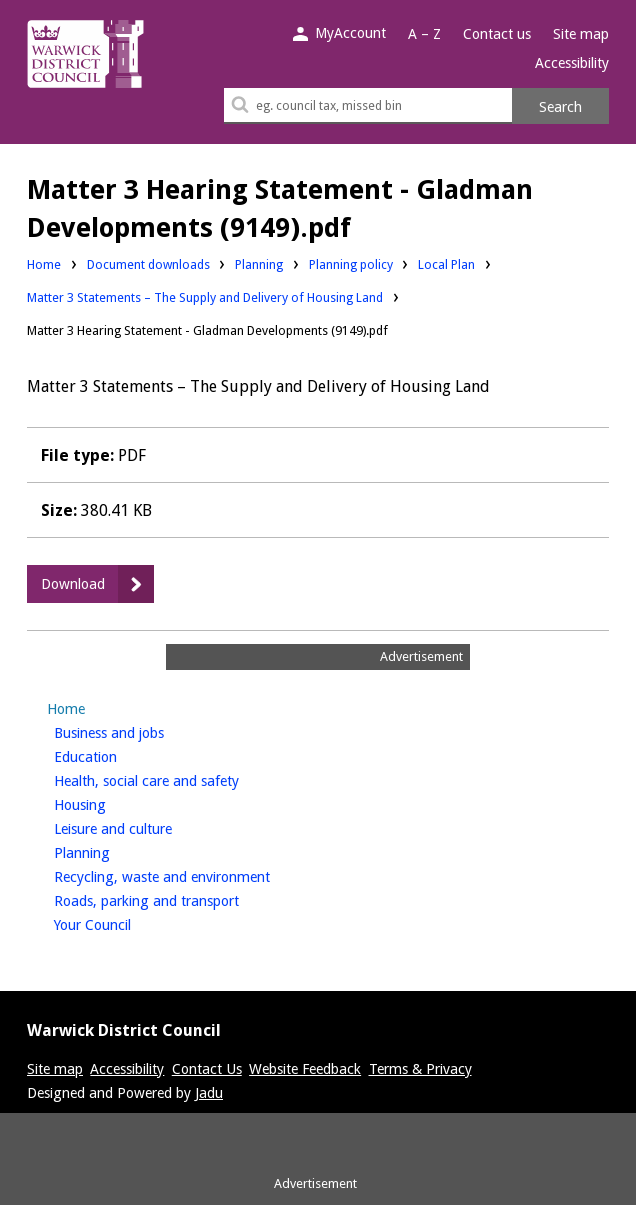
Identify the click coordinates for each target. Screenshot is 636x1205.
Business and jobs (142, 731)
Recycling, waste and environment (195, 875)
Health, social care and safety (180, 779)
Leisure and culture (146, 827)
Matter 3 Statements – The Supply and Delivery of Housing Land (205, 297)
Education (119, 755)
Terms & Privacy (420, 1069)
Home (44, 264)
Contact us (497, 34)
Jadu (209, 1093)
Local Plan (446, 263)
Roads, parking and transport (180, 899)
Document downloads (148, 264)
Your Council (126, 923)
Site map (581, 34)
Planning (259, 263)
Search (560, 107)
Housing (113, 803)
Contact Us (207, 1069)
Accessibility (572, 63)
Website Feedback (305, 1069)
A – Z (424, 34)
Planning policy (351, 263)
